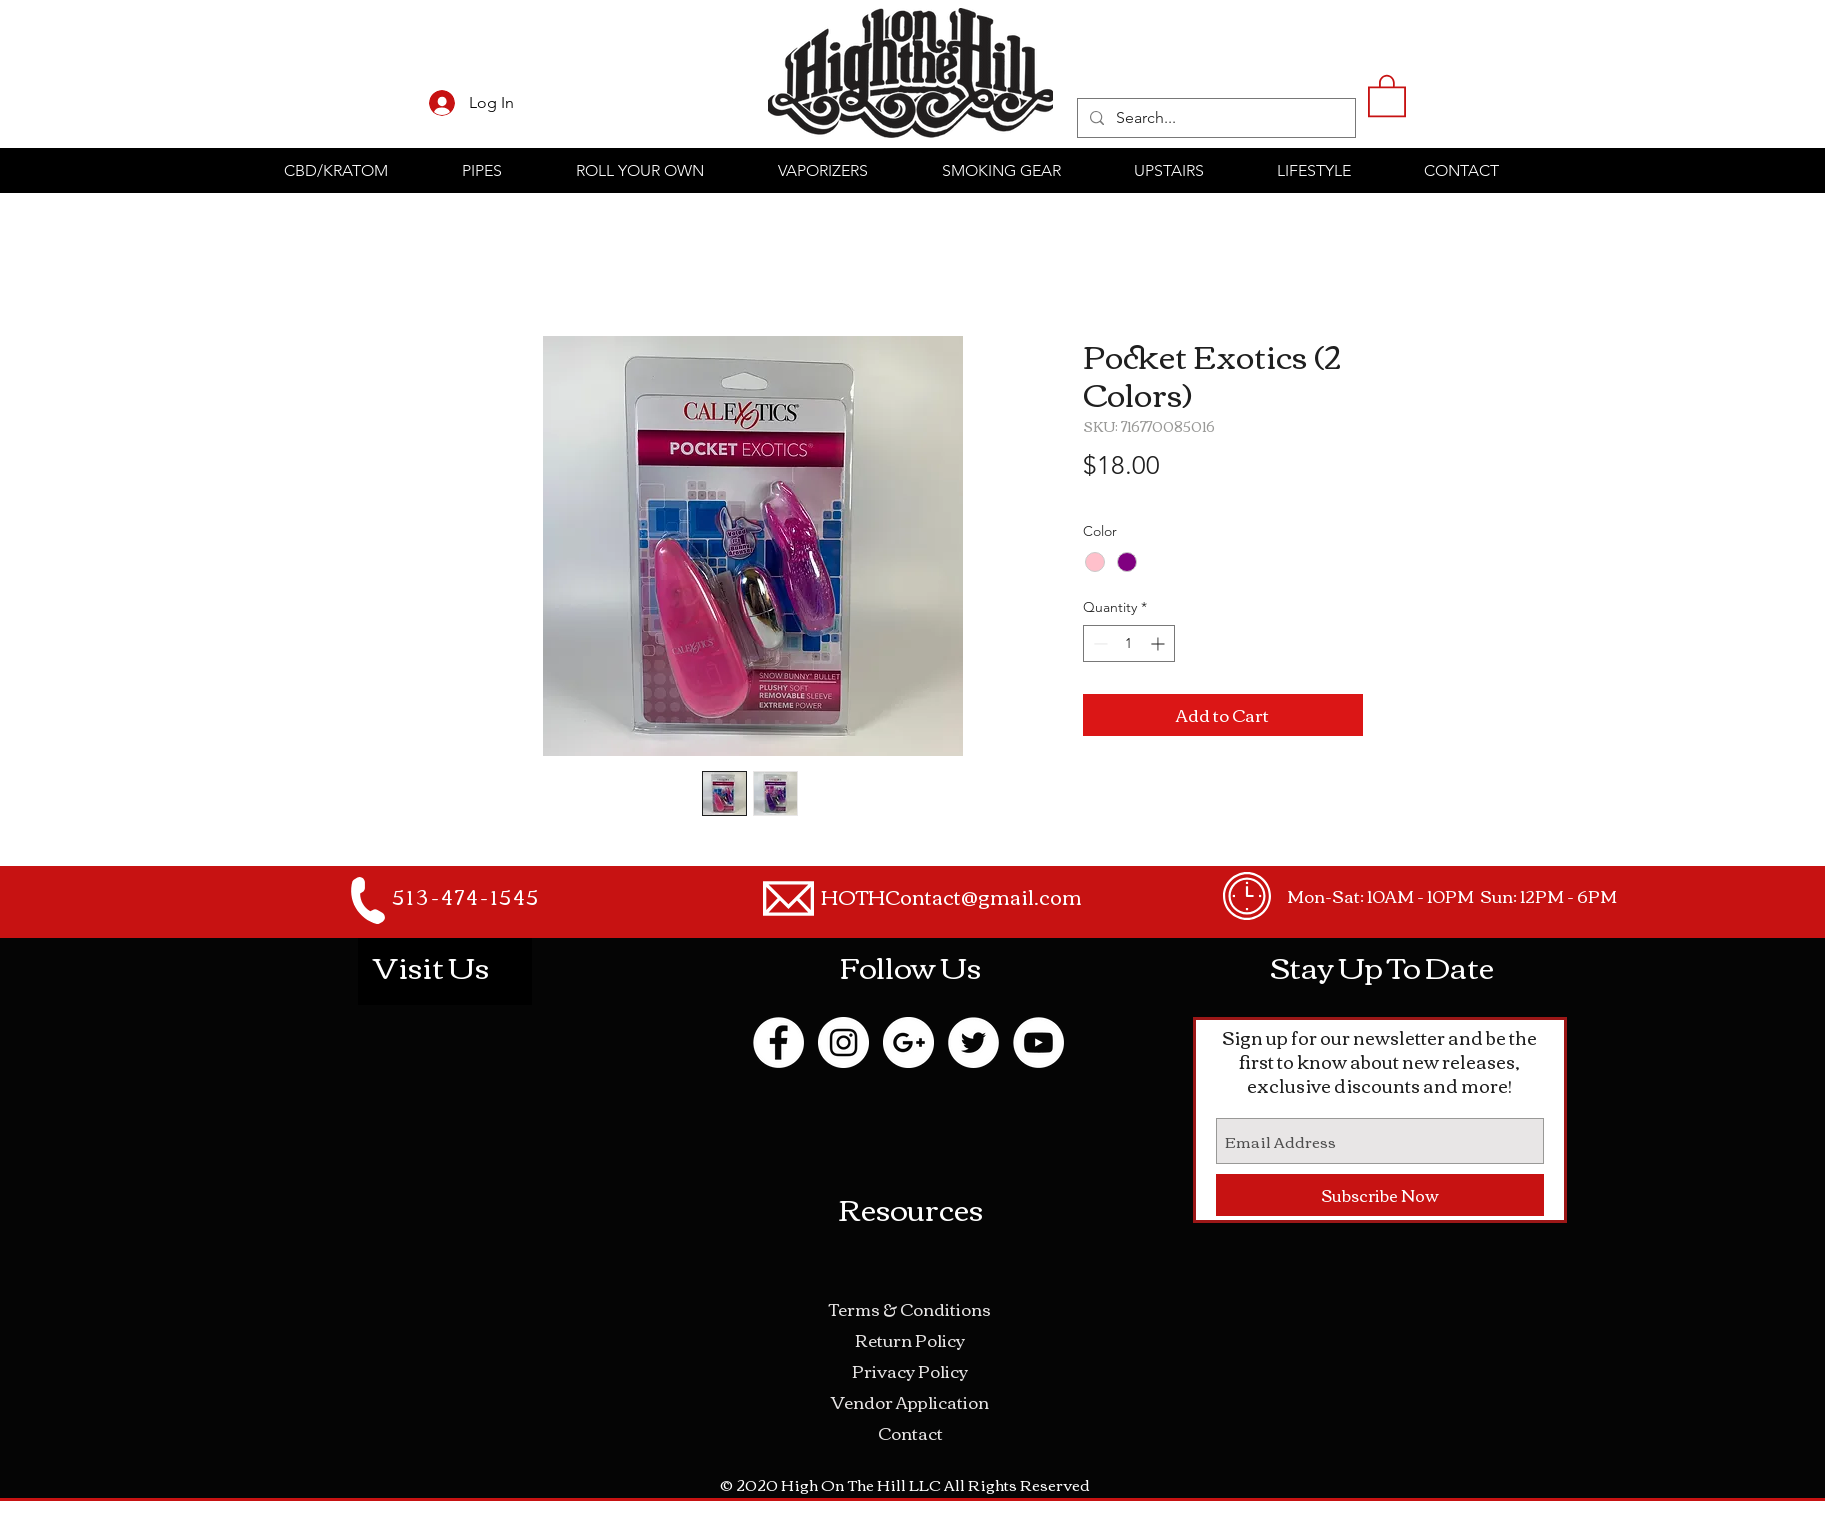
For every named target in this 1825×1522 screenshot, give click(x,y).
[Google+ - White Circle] (908, 1042)
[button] (1387, 94)
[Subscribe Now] (1380, 1195)
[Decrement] (1098, 643)
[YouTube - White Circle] (1038, 1042)
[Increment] (1159, 643)
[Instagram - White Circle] (843, 1042)
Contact (910, 1432)
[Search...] (1214, 118)
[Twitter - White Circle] (973, 1042)
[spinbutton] (1129, 643)
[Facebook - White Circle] (778, 1042)
